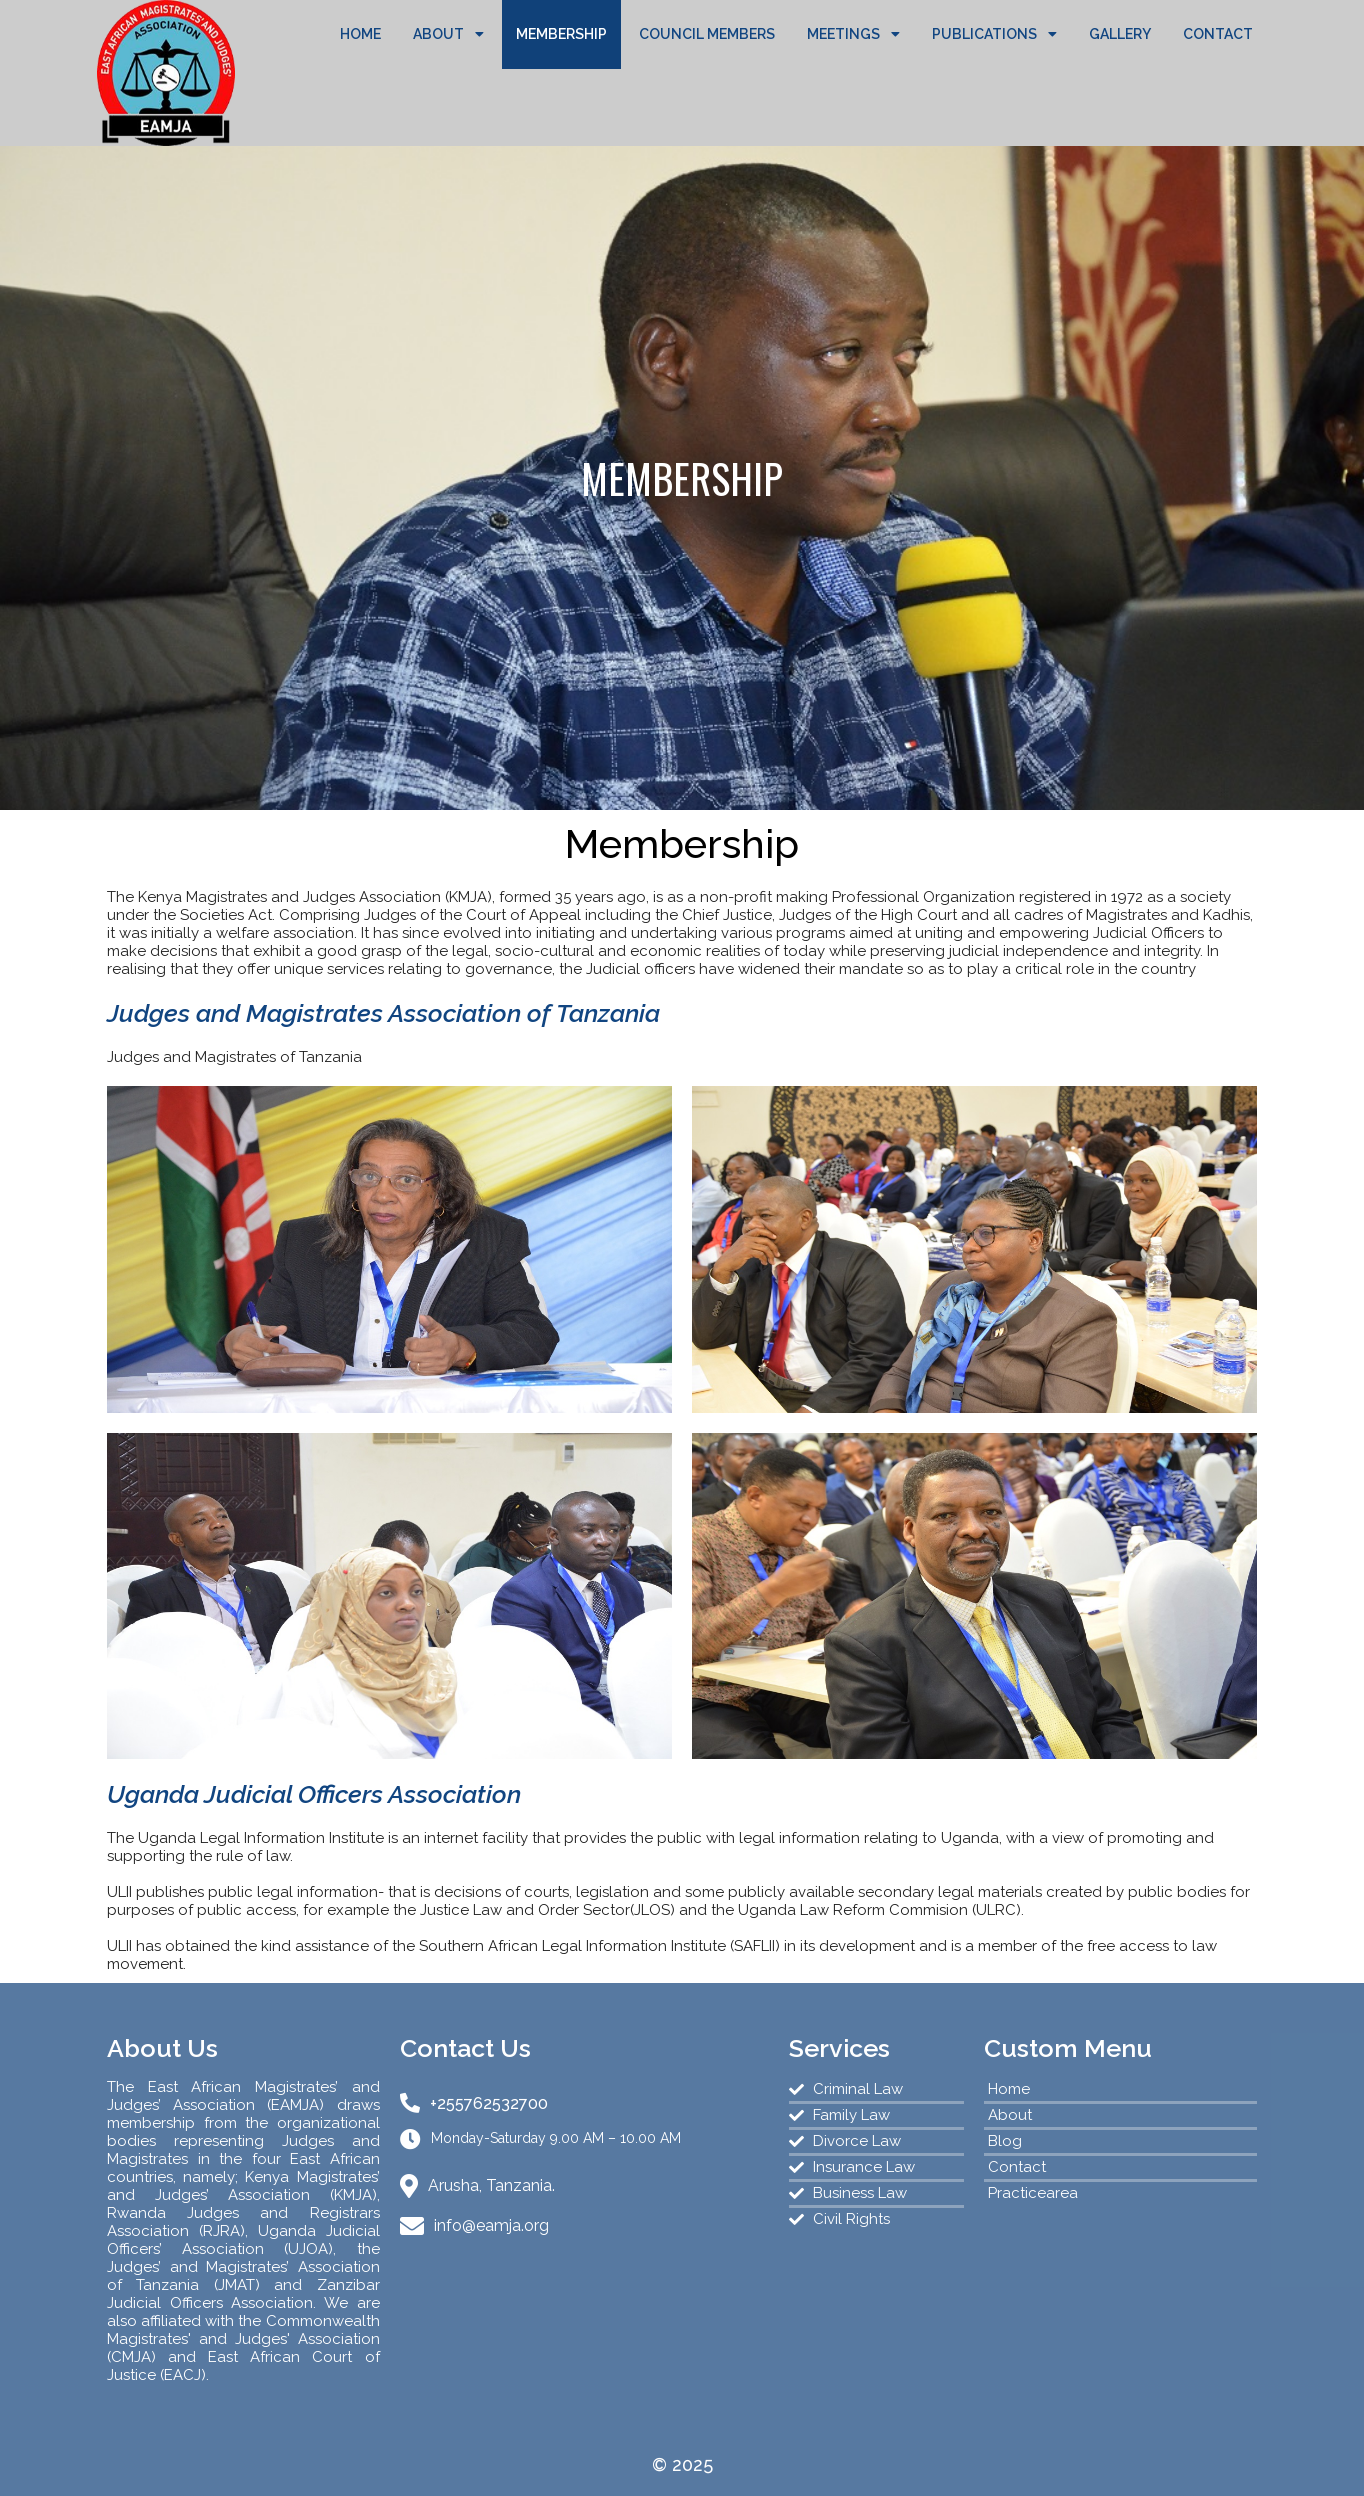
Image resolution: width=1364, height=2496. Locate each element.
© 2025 (682, 2464)
